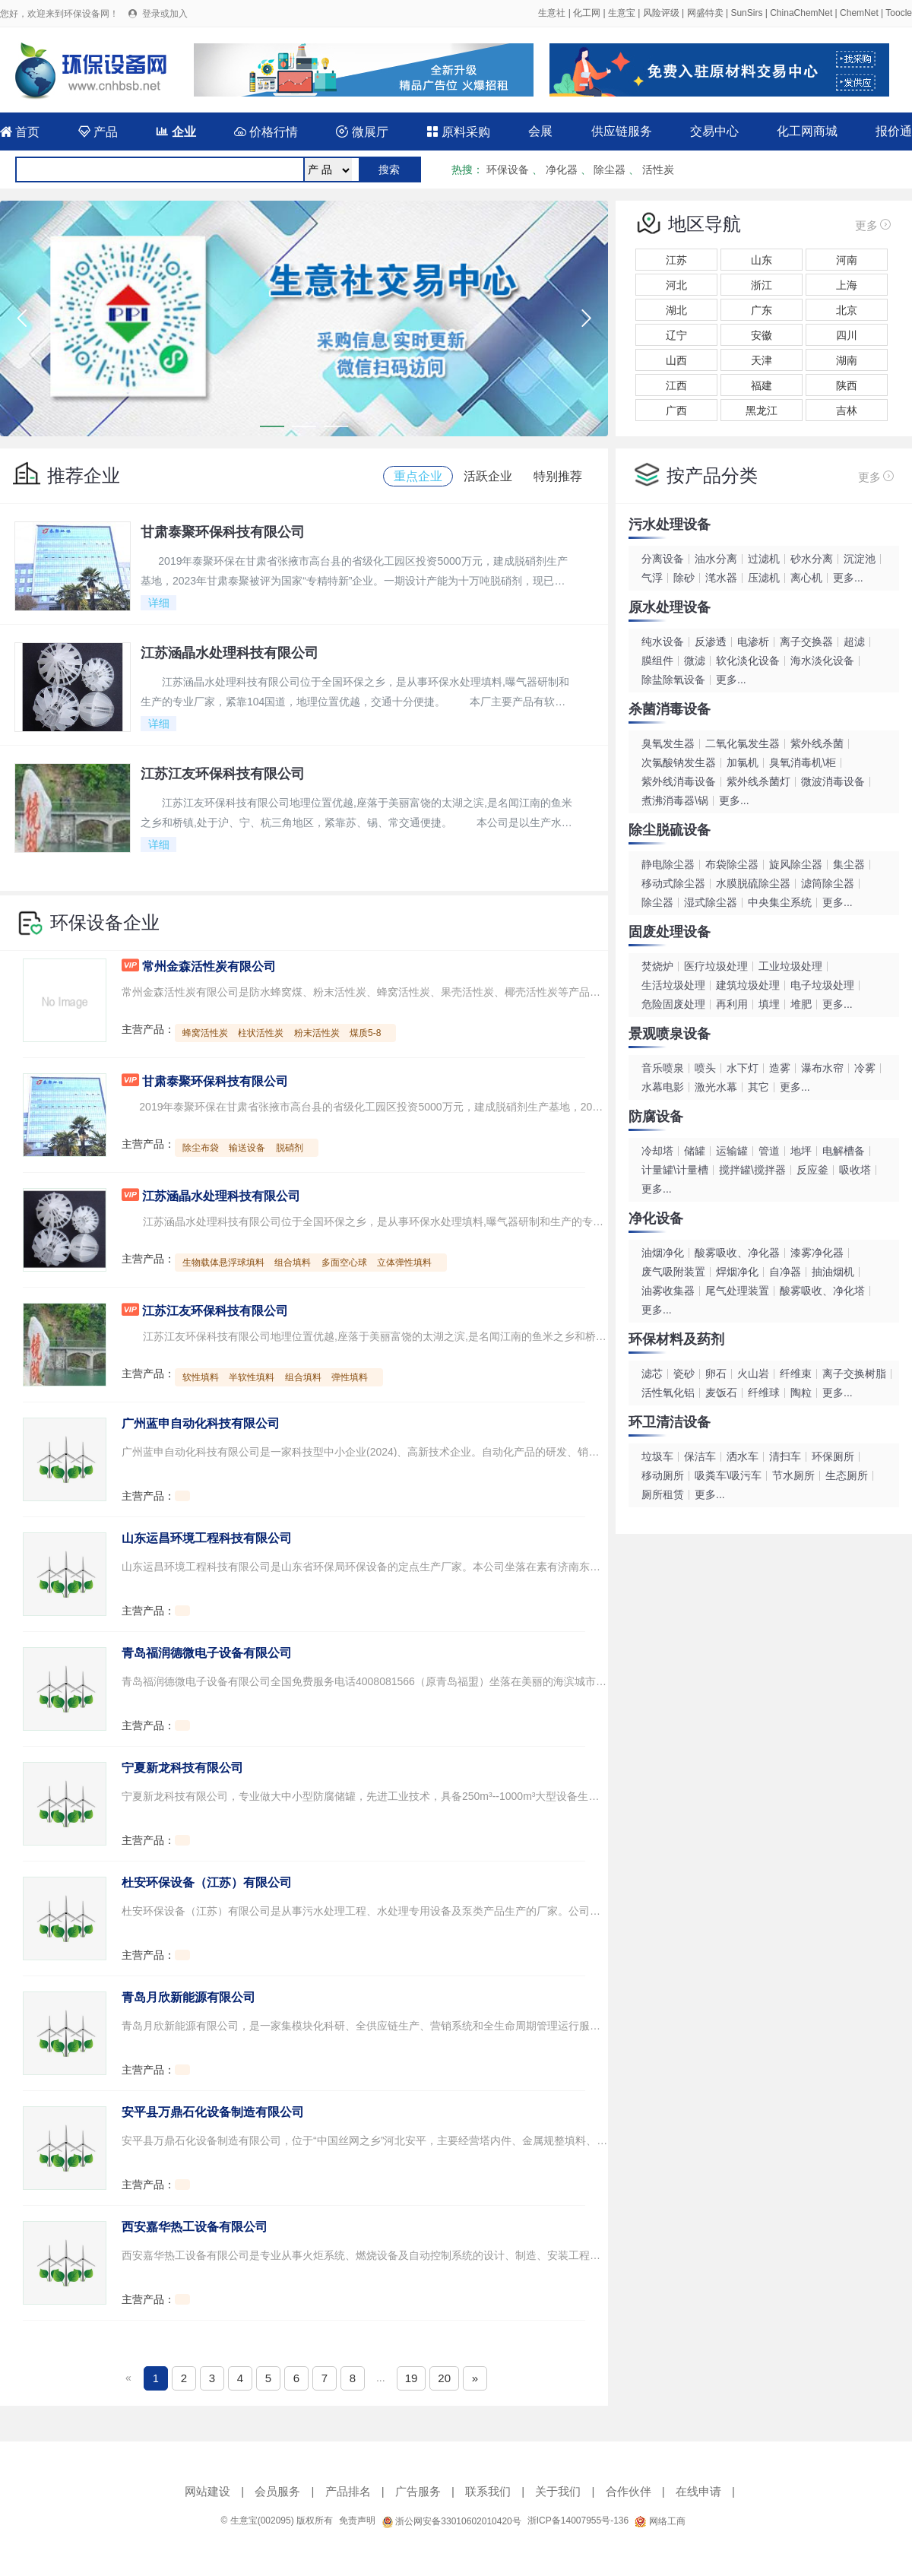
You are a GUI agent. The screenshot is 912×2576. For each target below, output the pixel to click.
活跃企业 (488, 476)
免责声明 (357, 2520)
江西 (676, 385)
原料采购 (458, 131)
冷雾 (865, 1068)
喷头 (705, 1068)
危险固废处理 (673, 1004)
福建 (761, 385)
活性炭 (658, 169)
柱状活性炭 (260, 1033)
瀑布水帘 (822, 1068)
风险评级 (661, 13)
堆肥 (801, 1004)
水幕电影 (662, 1087)
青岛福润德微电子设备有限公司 (207, 1652)
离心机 (806, 578)
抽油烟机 (833, 1272)
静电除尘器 (668, 864)
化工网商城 (807, 131)
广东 (761, 310)
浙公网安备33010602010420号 (451, 2521)
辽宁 (676, 335)
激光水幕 (716, 1087)
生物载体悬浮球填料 (223, 1262)
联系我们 (488, 2491)
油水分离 (716, 559)
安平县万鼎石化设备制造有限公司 (213, 2111)
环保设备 (507, 169)
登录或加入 (165, 13)
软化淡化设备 (748, 660)
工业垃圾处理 (790, 966)
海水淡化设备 (822, 660)
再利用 (732, 1004)
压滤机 (764, 578)
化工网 (586, 13)
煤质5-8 (365, 1033)
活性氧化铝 (668, 1392)
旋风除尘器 (795, 864)
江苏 (676, 260)
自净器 (785, 1272)
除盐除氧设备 (673, 679)
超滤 (854, 641)
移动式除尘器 (673, 883)
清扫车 (785, 1456)
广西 (676, 410)
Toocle (898, 13)
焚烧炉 (657, 966)
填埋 (769, 1004)
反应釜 (812, 1170)
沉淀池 (860, 559)
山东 (761, 260)
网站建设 (207, 2491)
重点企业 (418, 476)
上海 (846, 285)
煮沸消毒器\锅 (674, 800)
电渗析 (753, 641)
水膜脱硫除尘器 (753, 883)
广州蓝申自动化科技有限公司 (201, 1423)
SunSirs (746, 13)
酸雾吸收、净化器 (737, 1253)
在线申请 (698, 2491)
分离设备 (662, 559)
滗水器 (721, 578)
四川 (846, 335)
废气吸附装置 (673, 1272)
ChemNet (859, 13)
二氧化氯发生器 (742, 743)
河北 (676, 285)
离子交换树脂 (854, 1373)
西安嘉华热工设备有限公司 (195, 2226)
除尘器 (609, 169)
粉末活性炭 (317, 1033)
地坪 (801, 1151)
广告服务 (418, 2491)
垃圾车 (657, 1456)
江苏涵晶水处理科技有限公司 (221, 1196)
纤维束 (796, 1373)
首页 (20, 131)
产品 (98, 131)
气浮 (652, 578)
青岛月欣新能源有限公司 (188, 1997)
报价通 (894, 131)
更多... (848, 578)
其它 (758, 1087)
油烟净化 (662, 1253)
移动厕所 (662, 1475)
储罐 (694, 1151)
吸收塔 (855, 1170)
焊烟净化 (737, 1272)
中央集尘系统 (780, 902)
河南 (846, 260)
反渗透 (711, 641)
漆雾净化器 (817, 1253)
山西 (676, 360)
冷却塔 (657, 1151)
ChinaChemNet (801, 13)
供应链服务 (621, 131)
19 (411, 2378)
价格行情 (266, 131)
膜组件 (657, 660)
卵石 (716, 1373)
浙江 (761, 285)
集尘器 (849, 864)
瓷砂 (684, 1373)
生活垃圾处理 (673, 985)
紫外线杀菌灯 (758, 781)
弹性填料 (349, 1377)
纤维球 (764, 1392)
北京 (846, 310)
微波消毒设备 (833, 781)
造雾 (779, 1068)
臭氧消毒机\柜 (802, 762)
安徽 (761, 335)
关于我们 (558, 2491)
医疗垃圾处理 (716, 966)
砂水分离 (811, 559)
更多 (873, 224)
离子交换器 (806, 641)
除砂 (684, 578)
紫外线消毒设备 (678, 781)
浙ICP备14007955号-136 (578, 2520)
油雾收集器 (668, 1291)
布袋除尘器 (731, 864)
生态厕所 (846, 1475)
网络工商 (660, 2521)
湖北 (676, 310)
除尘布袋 (200, 1147)
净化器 (562, 169)
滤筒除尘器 (827, 883)
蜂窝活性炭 (205, 1033)
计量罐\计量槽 (674, 1170)
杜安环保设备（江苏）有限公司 (207, 1882)
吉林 (846, 410)
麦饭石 (721, 1392)
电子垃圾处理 (822, 985)
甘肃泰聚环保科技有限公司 (215, 1081)
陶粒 (801, 1392)
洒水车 (742, 1456)
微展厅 (362, 131)
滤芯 (652, 1373)
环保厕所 (833, 1456)
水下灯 (742, 1068)
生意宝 (621, 13)
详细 (158, 603)
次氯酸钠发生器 (678, 762)
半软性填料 (251, 1377)
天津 (761, 360)
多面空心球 (344, 1262)
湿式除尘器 (710, 902)
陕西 (846, 385)
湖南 (846, 360)
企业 (175, 131)
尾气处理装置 (737, 1291)
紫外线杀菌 (817, 743)
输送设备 (247, 1147)
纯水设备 (662, 641)
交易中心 (714, 131)
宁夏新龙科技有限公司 (182, 1767)
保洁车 (700, 1456)
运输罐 (732, 1151)
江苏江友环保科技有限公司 (215, 1310)
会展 (540, 131)
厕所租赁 (662, 1494)
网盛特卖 (705, 13)
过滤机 (764, 559)
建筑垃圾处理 (748, 985)
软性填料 (200, 1377)
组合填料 (292, 1262)
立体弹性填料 (404, 1262)
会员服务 (277, 2491)
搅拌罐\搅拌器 (752, 1170)
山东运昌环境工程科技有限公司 (207, 1538)
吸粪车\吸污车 (728, 1475)
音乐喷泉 (662, 1068)
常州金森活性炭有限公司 (209, 966)
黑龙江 (761, 410)
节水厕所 (793, 1475)
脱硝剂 (289, 1147)
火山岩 (753, 1373)
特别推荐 (558, 476)
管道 (769, 1151)
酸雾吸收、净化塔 (822, 1291)
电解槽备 (843, 1151)
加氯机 (742, 762)
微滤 (694, 660)
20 (444, 2378)
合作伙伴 (628, 2491)
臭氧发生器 (668, 743)
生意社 (551, 13)
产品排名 (348, 2491)
